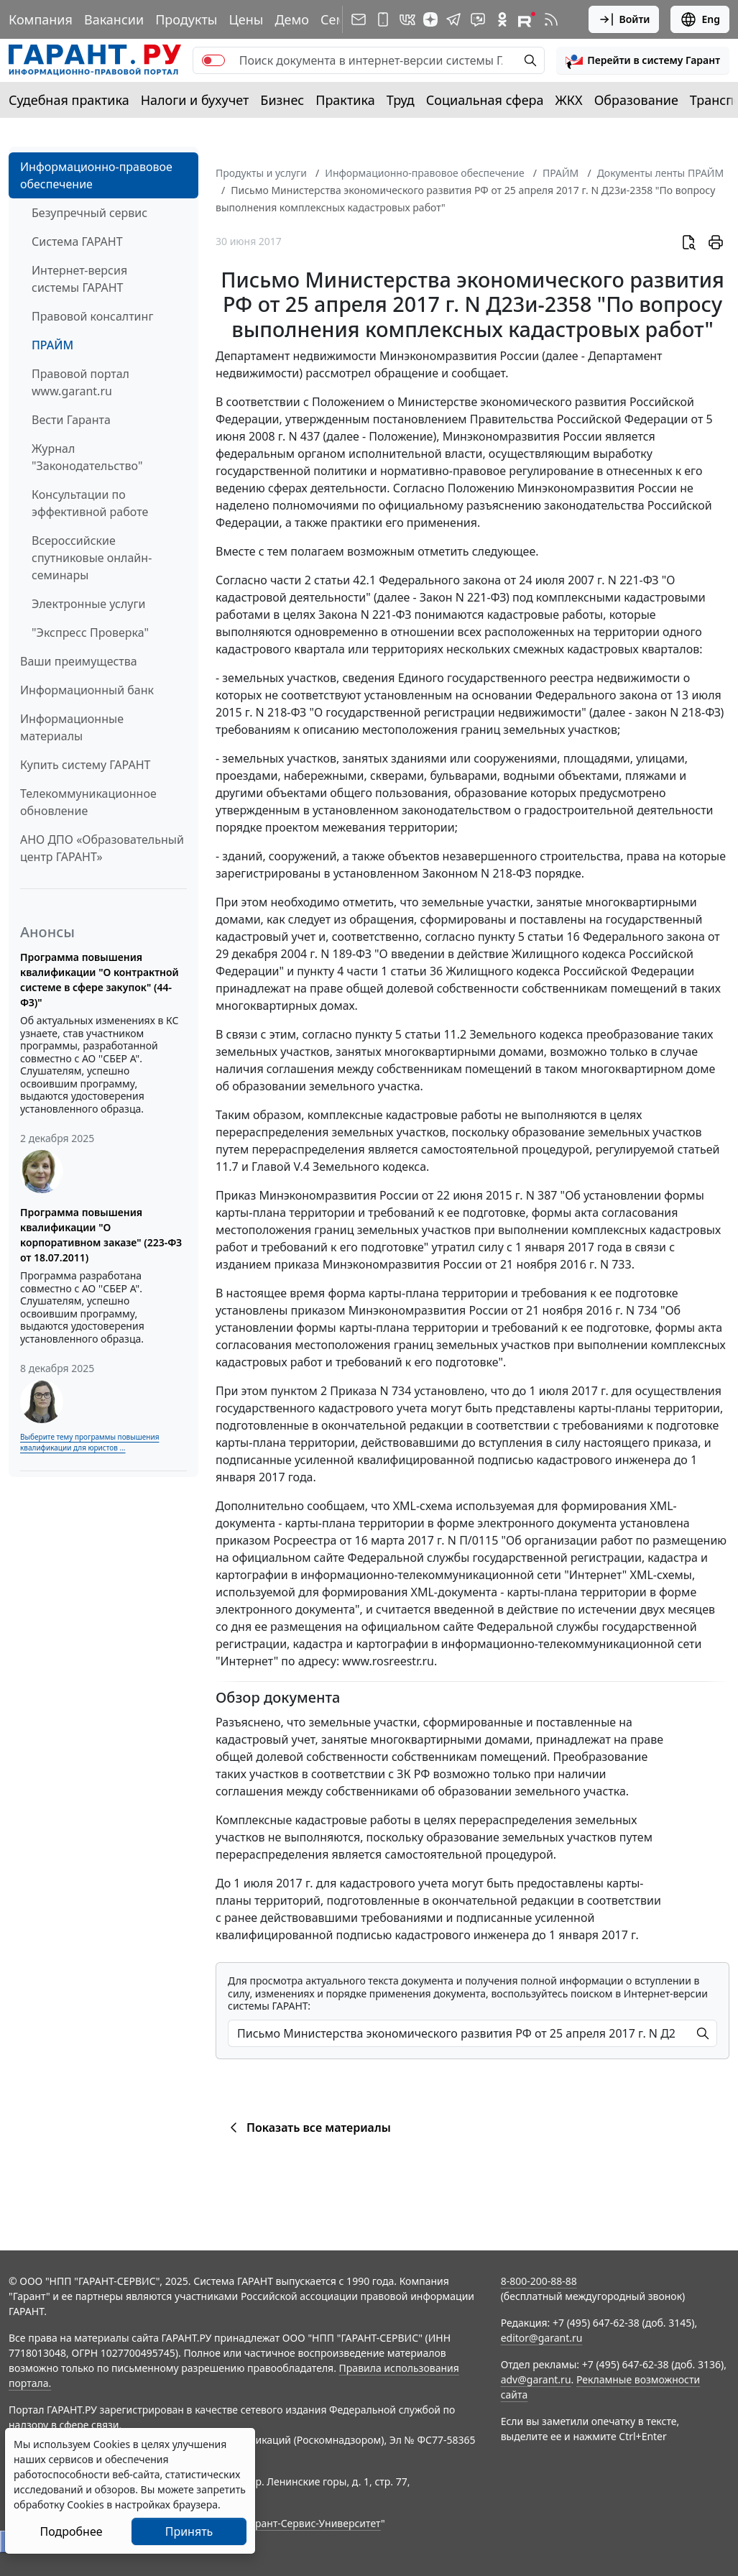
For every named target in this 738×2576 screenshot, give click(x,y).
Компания (41, 19)
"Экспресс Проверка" (90, 632)
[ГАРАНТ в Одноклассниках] (502, 19)
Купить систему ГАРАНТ (85, 765)
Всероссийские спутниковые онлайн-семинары (92, 558)
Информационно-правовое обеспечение (96, 175)
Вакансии (114, 19)
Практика (344, 100)
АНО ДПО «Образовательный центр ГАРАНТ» (102, 848)
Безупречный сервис (89, 213)
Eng (700, 19)
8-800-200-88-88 (539, 2281)
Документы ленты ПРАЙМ (660, 173)
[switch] (213, 60)
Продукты (186, 19)
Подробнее (71, 2531)
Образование (636, 100)
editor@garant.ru (542, 2338)
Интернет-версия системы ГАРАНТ (79, 278)
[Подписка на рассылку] (358, 19)
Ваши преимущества (78, 661)
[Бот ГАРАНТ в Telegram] (477, 19)
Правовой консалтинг (92, 316)
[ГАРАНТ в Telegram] (453, 19)
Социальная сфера (485, 100)
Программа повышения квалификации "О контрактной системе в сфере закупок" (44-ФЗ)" (99, 979)
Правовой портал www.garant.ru (80, 382)
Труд (401, 100)
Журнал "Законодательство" (87, 457)
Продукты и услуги (261, 173)
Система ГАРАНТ (77, 241)
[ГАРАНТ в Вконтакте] (407, 19)
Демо (292, 19)
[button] (642, 60)
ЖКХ (569, 100)
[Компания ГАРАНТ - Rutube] (526, 19)
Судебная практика (69, 100)
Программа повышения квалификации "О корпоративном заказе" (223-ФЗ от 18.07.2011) (101, 1234)
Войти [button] (624, 19)
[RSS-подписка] (551, 19)
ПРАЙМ (52, 345)
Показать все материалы (308, 2127)
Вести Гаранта (71, 420)
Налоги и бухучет (195, 100)
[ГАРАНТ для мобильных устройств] (383, 19)
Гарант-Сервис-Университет (313, 2523)
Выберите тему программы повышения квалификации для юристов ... (89, 1442)
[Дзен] (430, 19)
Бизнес (282, 100)
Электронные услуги (88, 604)
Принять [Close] (189, 2531)
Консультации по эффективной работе (90, 503)
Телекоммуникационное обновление (88, 802)
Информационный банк (87, 690)
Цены (246, 19)
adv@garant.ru (536, 2379)
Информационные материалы (72, 727)
